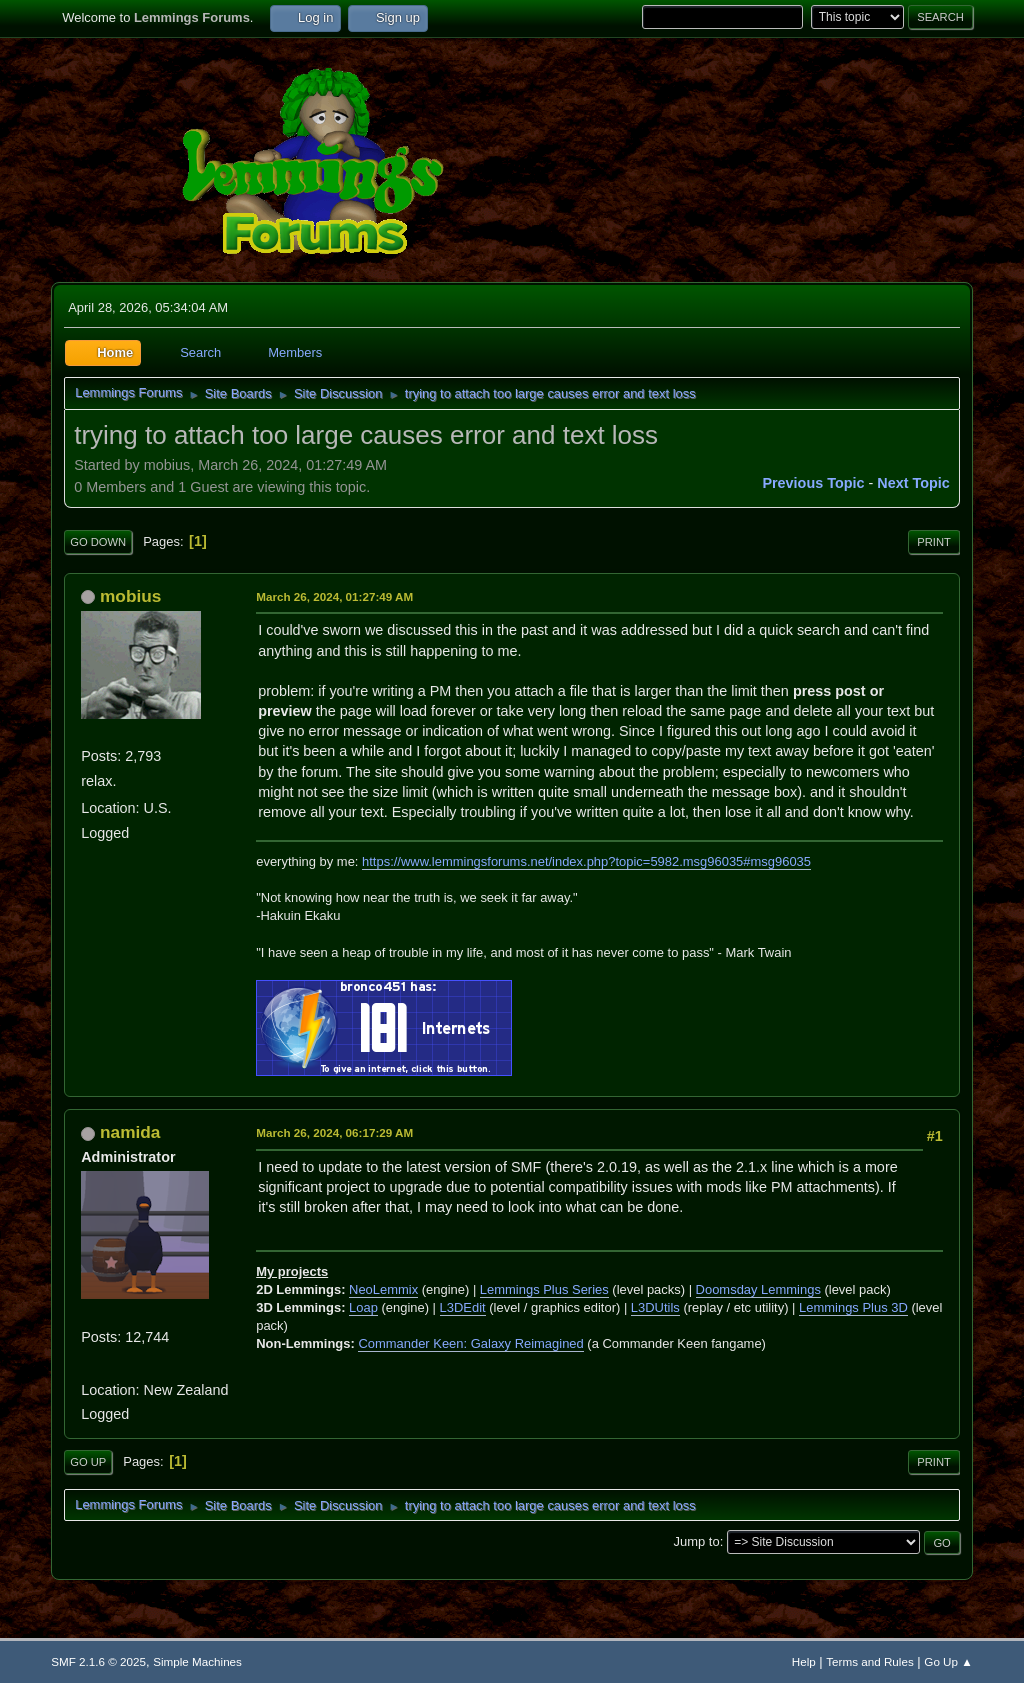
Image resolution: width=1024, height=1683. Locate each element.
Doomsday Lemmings (758, 1289)
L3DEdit (463, 1307)
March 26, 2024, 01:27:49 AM (334, 596)
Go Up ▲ (948, 1661)
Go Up (88, 1462)
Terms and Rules (869, 1661)
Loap (363, 1307)
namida (130, 1132)
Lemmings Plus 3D (853, 1307)
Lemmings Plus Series (544, 1289)
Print (934, 542)
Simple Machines (197, 1661)
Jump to (697, 1541)
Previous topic (813, 483)
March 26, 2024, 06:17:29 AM (334, 1132)
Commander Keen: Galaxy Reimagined (470, 1343)
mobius (130, 596)
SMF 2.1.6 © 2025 (98, 1661)
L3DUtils (655, 1307)
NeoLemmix (383, 1289)
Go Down (98, 542)
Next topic (913, 483)
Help (804, 1661)
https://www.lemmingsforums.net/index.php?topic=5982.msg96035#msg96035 (586, 861)
